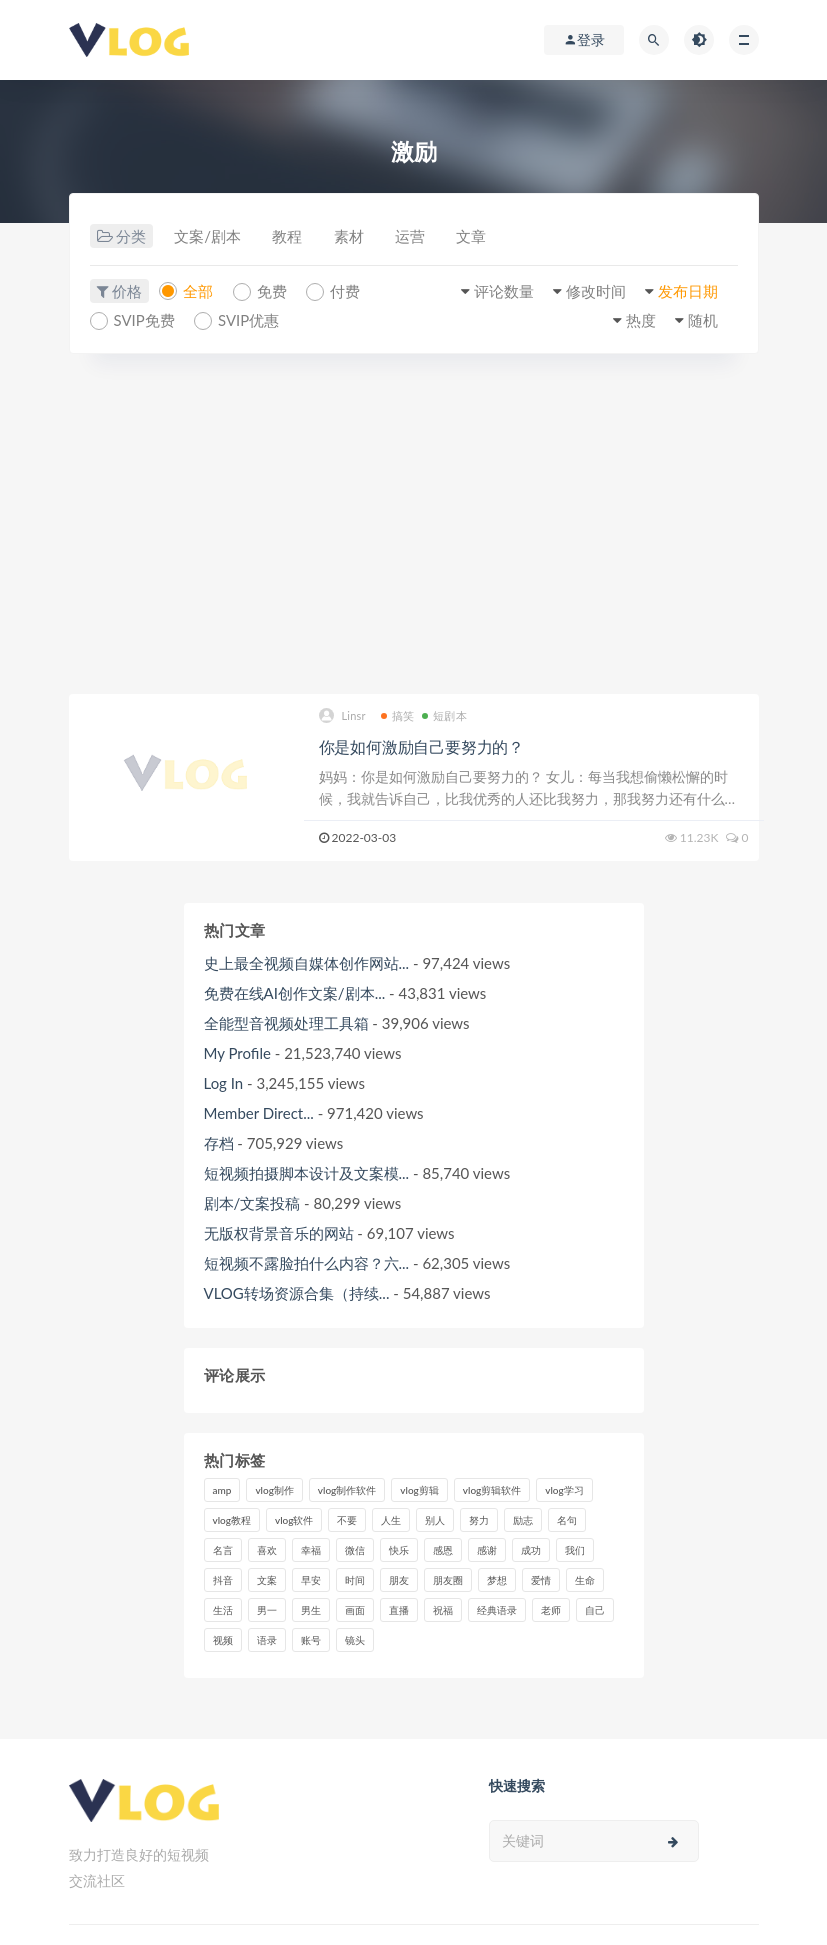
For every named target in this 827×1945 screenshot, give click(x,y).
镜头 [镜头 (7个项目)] (355, 1640)
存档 (219, 1143)
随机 (703, 320)
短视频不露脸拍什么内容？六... (307, 1263)
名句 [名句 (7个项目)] (567, 1520)
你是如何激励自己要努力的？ (421, 746)
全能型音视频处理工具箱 (286, 1023)
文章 (474, 237)
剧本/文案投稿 (252, 1203)
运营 (412, 237)
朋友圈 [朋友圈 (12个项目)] (448, 1580)
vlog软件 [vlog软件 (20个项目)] (294, 1520)
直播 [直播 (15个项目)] (399, 1610)
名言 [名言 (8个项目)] (223, 1550)
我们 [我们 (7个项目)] (575, 1550)
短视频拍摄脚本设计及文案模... (307, 1173)
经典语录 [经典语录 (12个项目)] (497, 1610)
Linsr (342, 716)
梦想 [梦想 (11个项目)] (497, 1580)
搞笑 (397, 715)
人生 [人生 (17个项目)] (391, 1520)
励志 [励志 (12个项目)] (523, 1520)
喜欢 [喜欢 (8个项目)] (267, 1550)
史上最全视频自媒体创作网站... (307, 963)
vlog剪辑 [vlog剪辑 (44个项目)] (419, 1490)
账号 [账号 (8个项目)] (311, 1640)
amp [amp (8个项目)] (222, 1490)
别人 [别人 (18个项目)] (435, 1520)
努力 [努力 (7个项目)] (479, 1520)
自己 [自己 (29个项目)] (595, 1610)
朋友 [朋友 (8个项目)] (399, 1580)
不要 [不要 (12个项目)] (347, 1520)
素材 (350, 237)
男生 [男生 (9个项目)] (311, 1610)
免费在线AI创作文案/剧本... (295, 993)
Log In (224, 1083)
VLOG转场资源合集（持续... (297, 1293)
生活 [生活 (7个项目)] (223, 1610)
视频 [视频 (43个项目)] (223, 1640)
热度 (640, 320)
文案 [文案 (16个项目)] (267, 1580)
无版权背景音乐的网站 (279, 1233)
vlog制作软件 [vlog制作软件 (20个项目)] (347, 1490)
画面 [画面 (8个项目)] (355, 1610)
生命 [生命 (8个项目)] (585, 1580)
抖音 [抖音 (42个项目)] (223, 1580)
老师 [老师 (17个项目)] (551, 1610)
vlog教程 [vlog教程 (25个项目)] (232, 1520)
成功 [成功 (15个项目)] (531, 1550)
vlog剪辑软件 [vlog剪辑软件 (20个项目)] (492, 1490)
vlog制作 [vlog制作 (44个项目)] (274, 1490)
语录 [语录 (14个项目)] (267, 1640)
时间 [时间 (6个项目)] (355, 1580)
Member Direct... (259, 1113)
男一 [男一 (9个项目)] (267, 1610)
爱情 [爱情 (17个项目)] (541, 1580)
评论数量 (502, 291)
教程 (288, 237)
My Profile (237, 1053)
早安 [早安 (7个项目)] (311, 1580)
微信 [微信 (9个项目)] (355, 1550)
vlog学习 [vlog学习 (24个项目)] (564, 1490)
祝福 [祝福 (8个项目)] (443, 1610)
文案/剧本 (207, 237)
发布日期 (688, 291)
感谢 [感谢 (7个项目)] (487, 1550)
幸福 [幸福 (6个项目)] (311, 1550)
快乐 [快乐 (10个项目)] (399, 1550)
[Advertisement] (414, 524)
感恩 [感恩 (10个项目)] (443, 1550)
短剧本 (444, 715)
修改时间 (595, 291)
